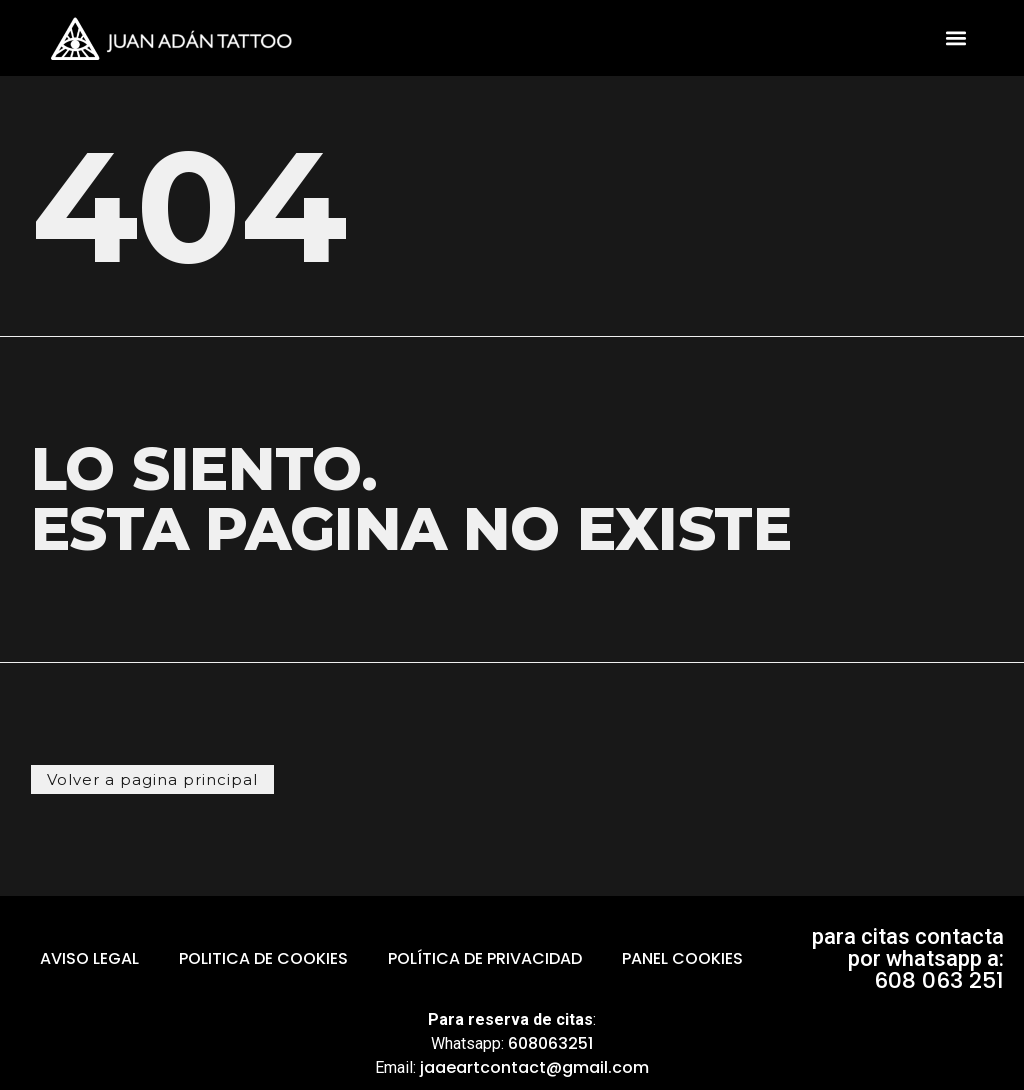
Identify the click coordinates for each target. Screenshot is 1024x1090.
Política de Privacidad (485, 958)
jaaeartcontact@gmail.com (534, 1067)
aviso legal (89, 958)
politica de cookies (263, 958)
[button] (956, 38)
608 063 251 (939, 980)
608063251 (550, 1043)
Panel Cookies (682, 958)
